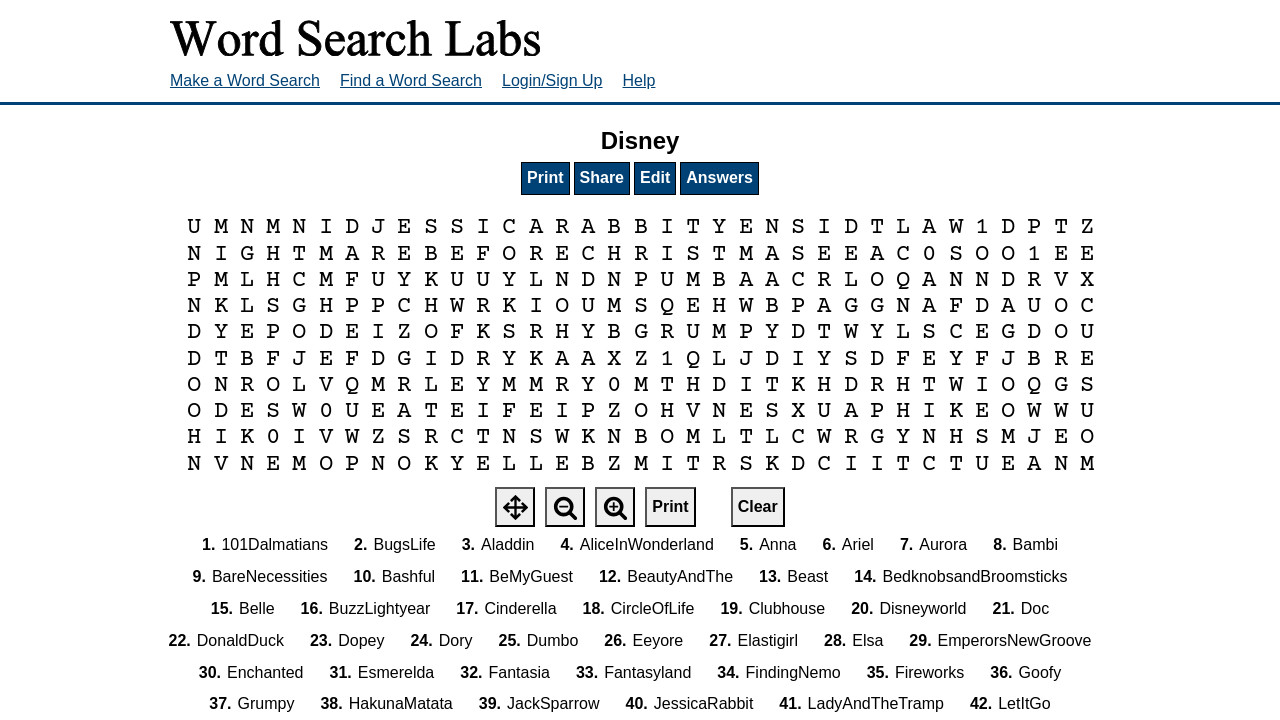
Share (602, 177)
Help (639, 80)
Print (545, 177)
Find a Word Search (411, 80)
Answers (719, 177)
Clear (758, 506)
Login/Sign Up (552, 80)
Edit (655, 177)
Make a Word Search (245, 80)
